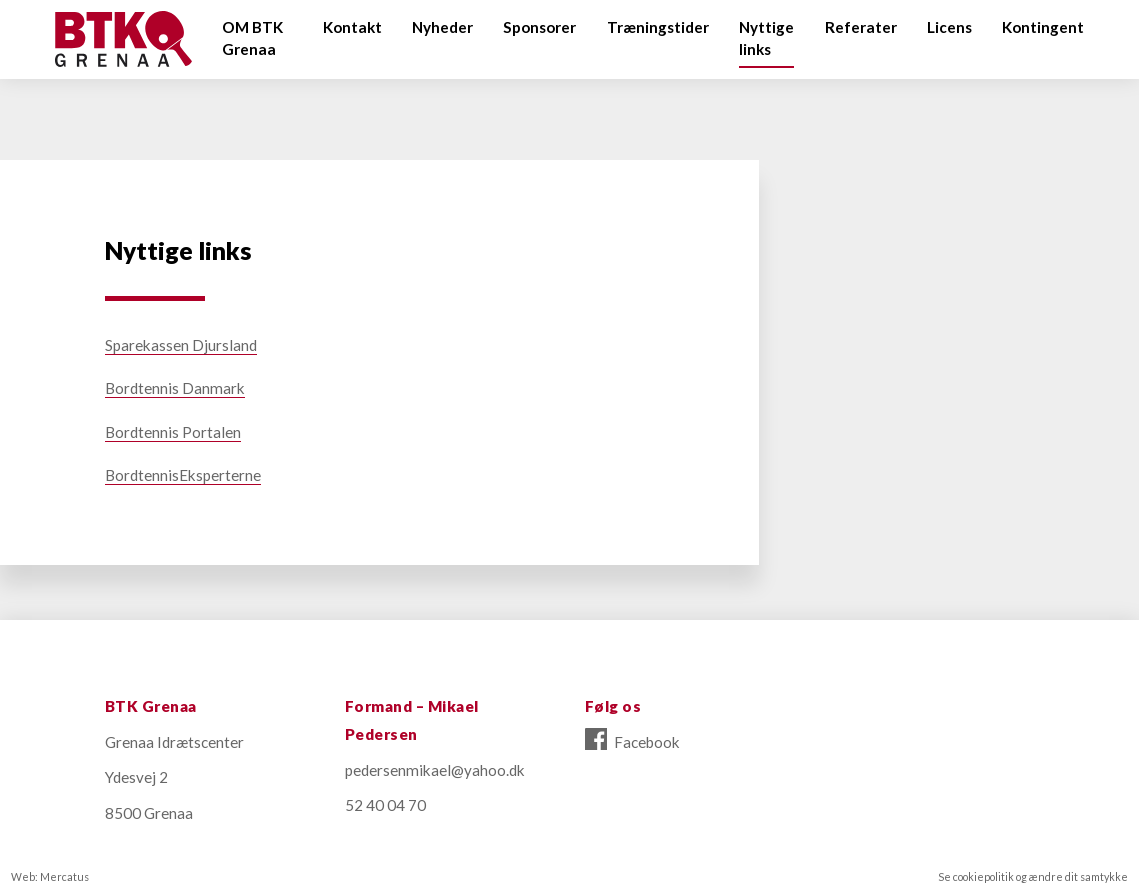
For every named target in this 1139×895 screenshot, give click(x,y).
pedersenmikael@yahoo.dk (435, 770)
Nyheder (442, 27)
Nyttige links (766, 38)
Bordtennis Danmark (175, 388)
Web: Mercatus (50, 876)
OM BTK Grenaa (252, 38)
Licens (949, 27)
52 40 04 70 (385, 805)
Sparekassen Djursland (181, 345)
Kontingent (1043, 27)
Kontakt (352, 27)
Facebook (633, 742)
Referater (861, 27)
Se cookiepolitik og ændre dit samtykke (1033, 876)
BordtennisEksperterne (183, 475)
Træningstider (658, 27)
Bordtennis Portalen (173, 432)
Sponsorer (539, 27)
